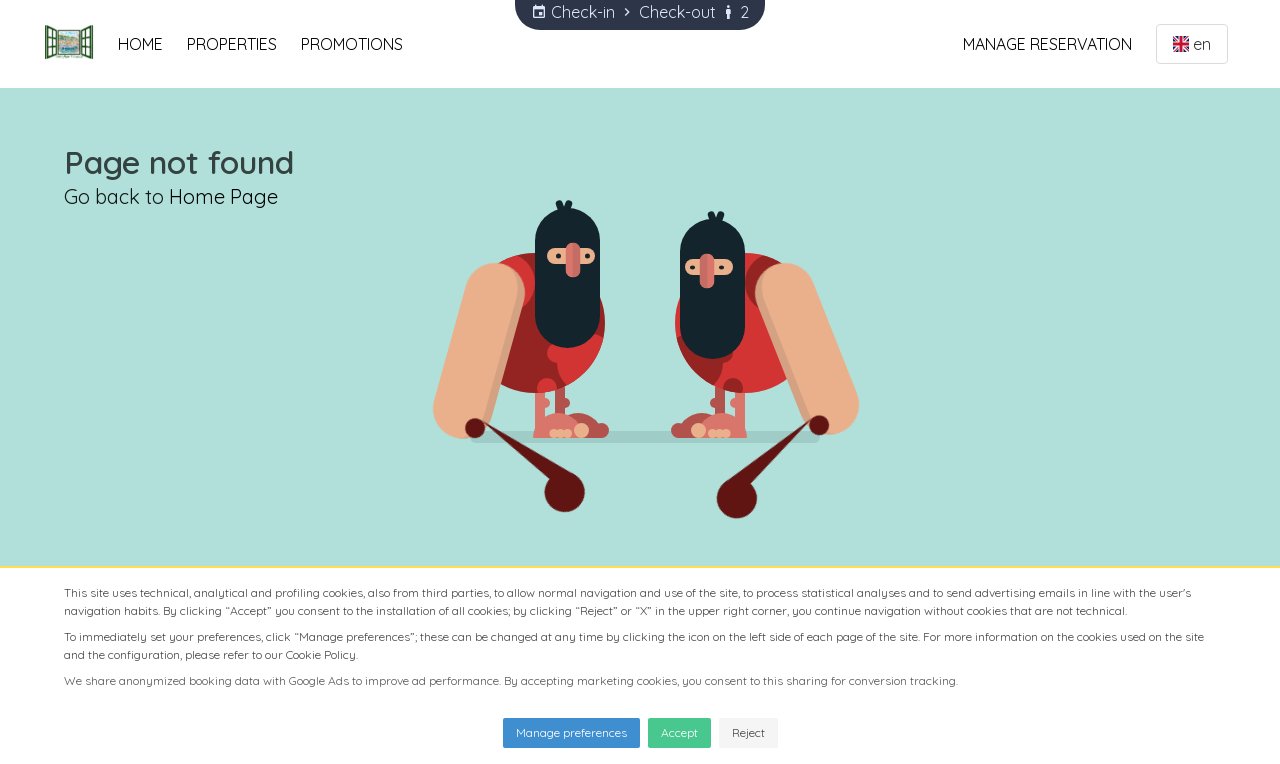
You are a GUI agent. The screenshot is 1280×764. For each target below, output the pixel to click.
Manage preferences (571, 732)
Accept (679, 732)
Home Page (223, 196)
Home (140, 44)
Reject (748, 732)
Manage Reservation (1047, 44)
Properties (232, 44)
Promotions (352, 44)
